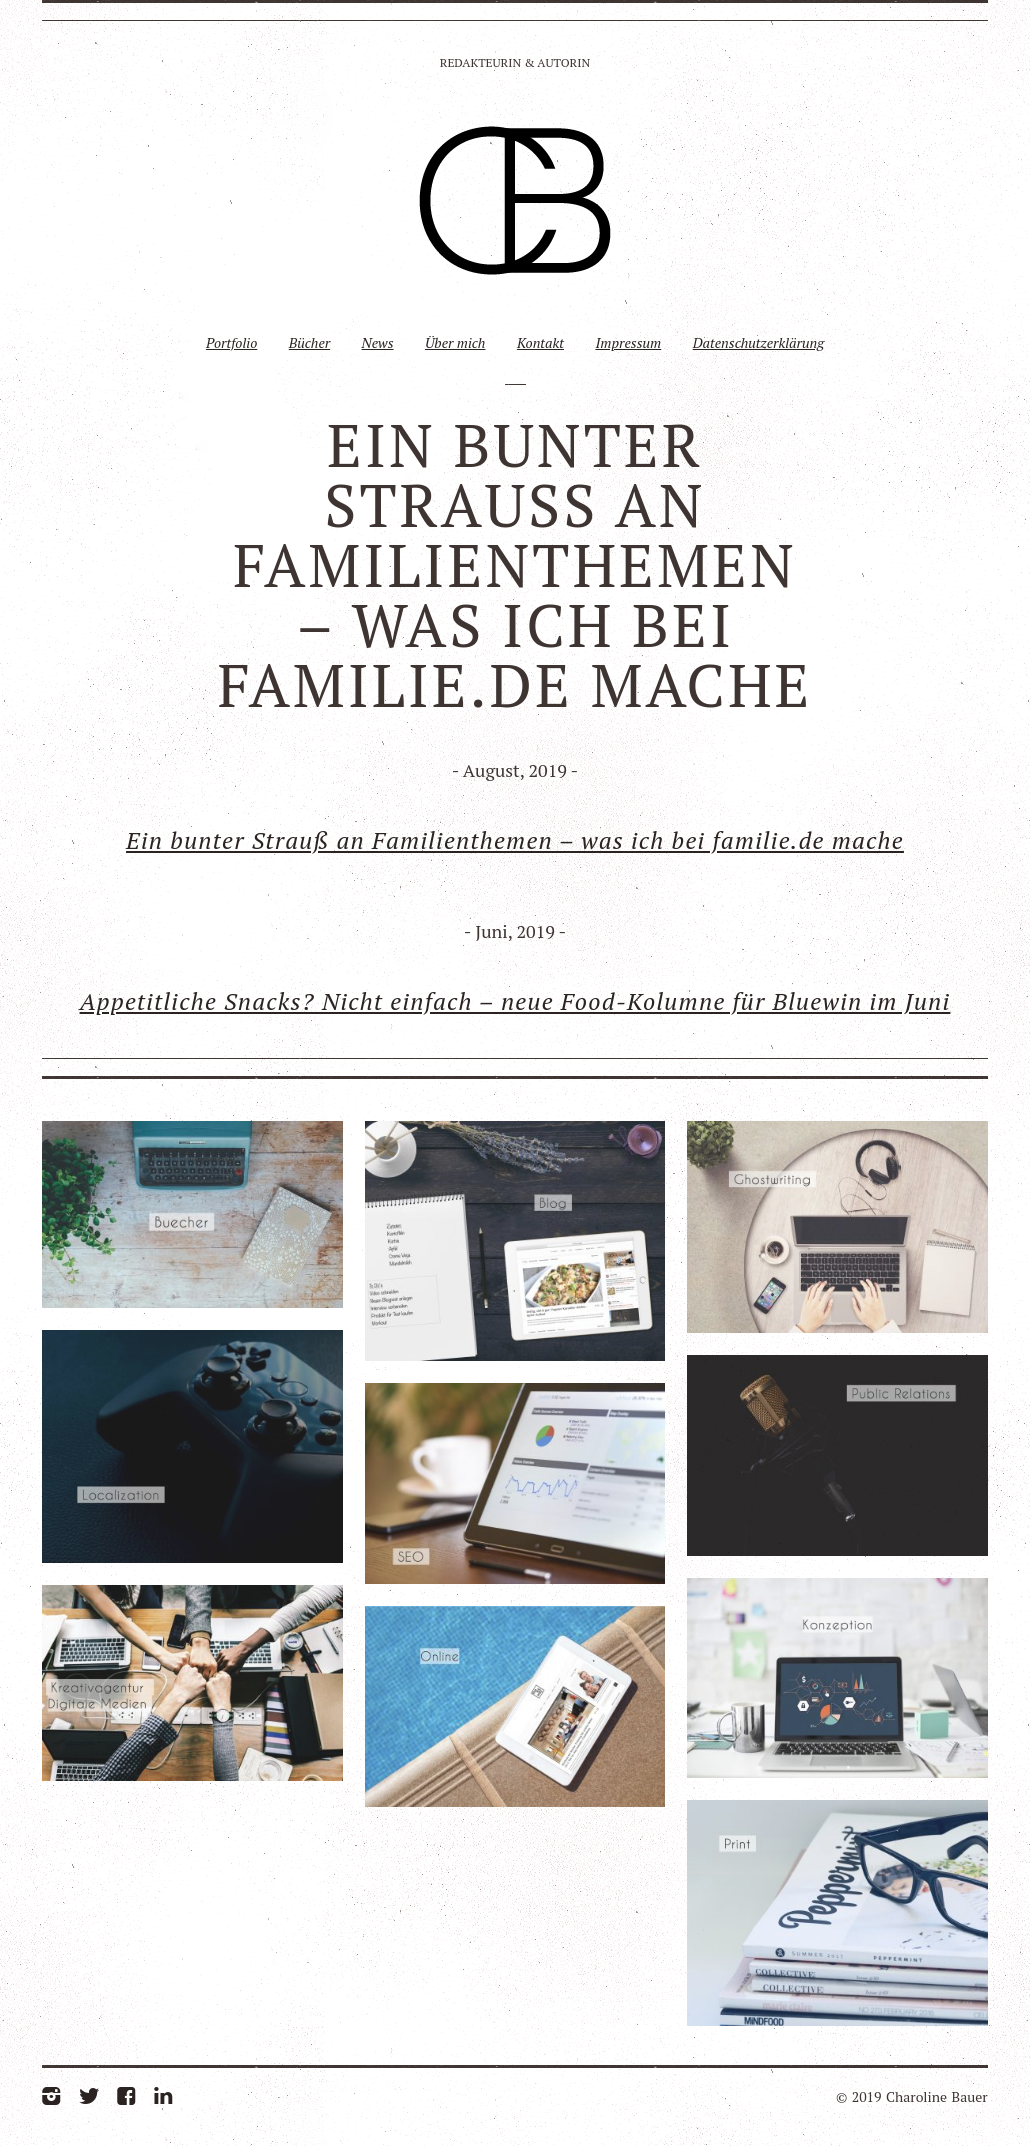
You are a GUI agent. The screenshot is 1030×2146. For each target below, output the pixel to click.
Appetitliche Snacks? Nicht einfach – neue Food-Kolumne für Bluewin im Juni (515, 1001)
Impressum (628, 342)
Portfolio (231, 342)
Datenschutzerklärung (758, 342)
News (378, 342)
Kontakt (540, 342)
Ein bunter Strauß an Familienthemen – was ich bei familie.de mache (515, 840)
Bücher (309, 342)
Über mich (455, 342)
